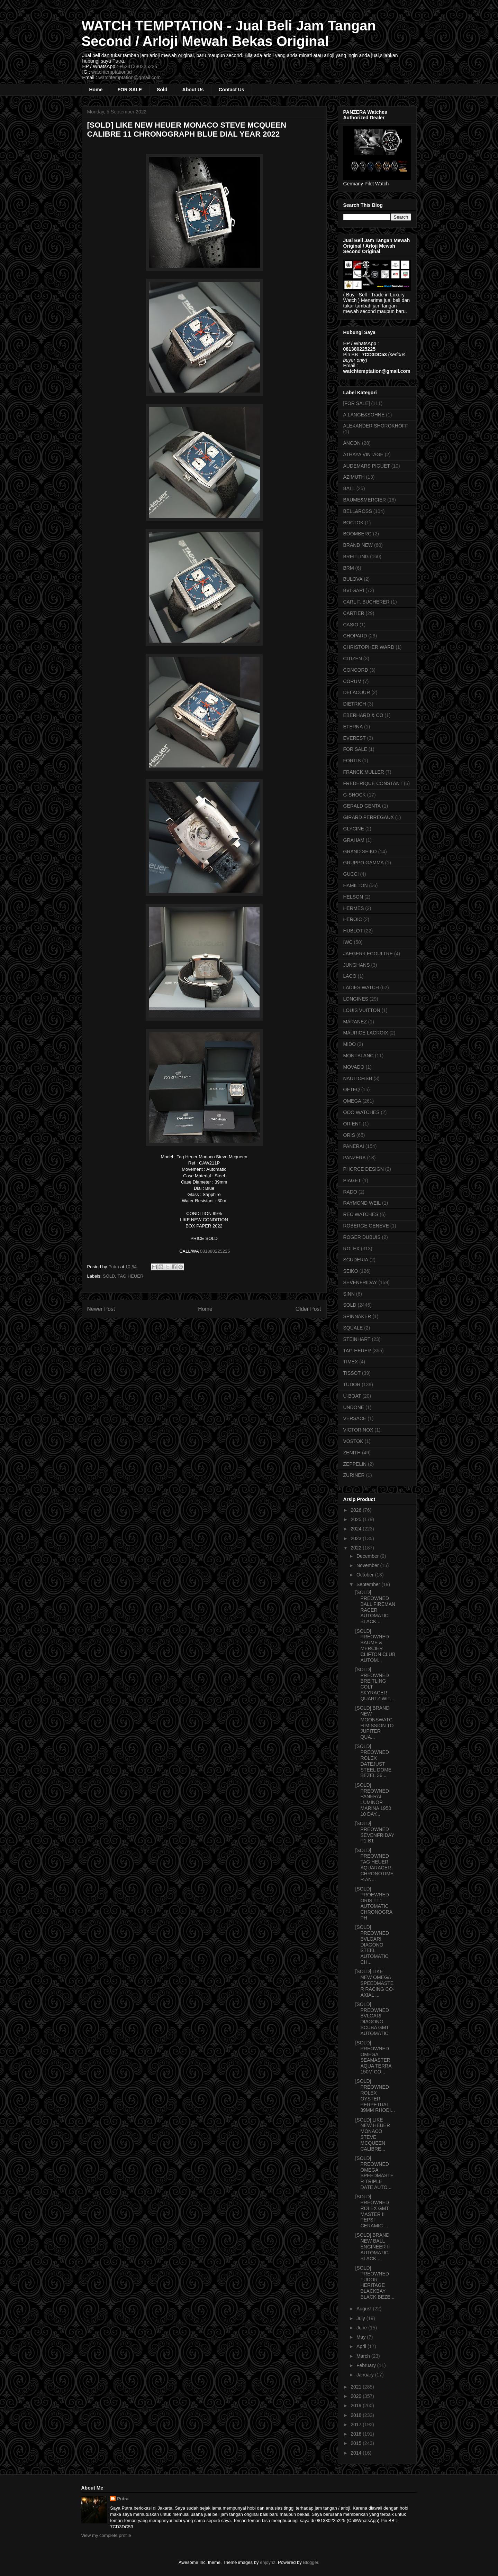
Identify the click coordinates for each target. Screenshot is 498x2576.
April (362, 2346)
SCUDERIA (355, 1259)
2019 (357, 2405)
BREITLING (356, 556)
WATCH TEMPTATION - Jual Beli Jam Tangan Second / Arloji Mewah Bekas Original (229, 33)
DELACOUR (356, 692)
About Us (193, 89)
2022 (357, 1548)
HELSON (353, 897)
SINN (349, 1294)
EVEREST (354, 738)
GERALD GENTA (362, 806)
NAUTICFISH (357, 1078)
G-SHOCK (354, 795)
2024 (357, 1528)
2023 (357, 1538)
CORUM (352, 681)
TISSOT (352, 1373)
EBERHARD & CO (363, 715)
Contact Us (231, 89)
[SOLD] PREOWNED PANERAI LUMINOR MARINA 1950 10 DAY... (373, 1799)
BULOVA (353, 579)
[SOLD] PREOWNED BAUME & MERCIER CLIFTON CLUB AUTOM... (375, 1645)
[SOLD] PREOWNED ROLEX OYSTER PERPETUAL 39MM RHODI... (375, 2095)
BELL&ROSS (357, 511)
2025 (357, 1519)
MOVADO (353, 1067)
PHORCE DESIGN (363, 1169)
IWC (348, 942)
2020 (357, 2396)
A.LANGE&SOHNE (364, 414)
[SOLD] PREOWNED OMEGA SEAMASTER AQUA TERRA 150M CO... (373, 2057)
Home (96, 89)
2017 (357, 2424)
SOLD (109, 1276)
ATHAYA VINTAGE (363, 454)
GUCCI (351, 874)
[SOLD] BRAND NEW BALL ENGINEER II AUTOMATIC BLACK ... (372, 2246)
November (368, 1565)
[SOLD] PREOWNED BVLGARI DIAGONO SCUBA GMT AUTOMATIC (372, 2019)
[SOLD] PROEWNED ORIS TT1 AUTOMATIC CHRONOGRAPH (373, 1903)
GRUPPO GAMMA (363, 862)
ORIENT (352, 1123)
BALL (349, 488)
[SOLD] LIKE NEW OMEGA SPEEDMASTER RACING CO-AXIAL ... (374, 1983)
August (364, 2308)
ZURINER (354, 1475)
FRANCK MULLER (363, 772)
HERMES (353, 908)
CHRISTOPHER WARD (369, 647)
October (365, 1574)
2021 (357, 2387)
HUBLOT (353, 930)
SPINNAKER (357, 1316)
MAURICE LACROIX (365, 1033)
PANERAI (353, 1146)
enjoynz (267, 2562)
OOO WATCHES (361, 1112)
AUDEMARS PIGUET (366, 466)
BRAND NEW (358, 545)
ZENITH (352, 1452)
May (361, 2337)
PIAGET (352, 1180)
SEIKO (350, 1271)
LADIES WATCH (361, 987)
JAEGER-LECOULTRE (368, 953)
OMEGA (352, 1101)
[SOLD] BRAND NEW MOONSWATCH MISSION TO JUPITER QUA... (374, 1722)
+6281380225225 (138, 66)
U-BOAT (352, 1396)
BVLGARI (353, 590)
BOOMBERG (357, 533)
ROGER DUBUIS (362, 1237)
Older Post (308, 1309)
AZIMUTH (354, 477)
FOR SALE (129, 89)
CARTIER (353, 613)
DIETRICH (354, 704)
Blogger (310, 2562)
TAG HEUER (130, 1276)
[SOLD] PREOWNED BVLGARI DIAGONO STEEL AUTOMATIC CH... (372, 1944)
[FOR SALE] (356, 403)
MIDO (349, 1044)
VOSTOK (353, 1441)
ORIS (349, 1135)
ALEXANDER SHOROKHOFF (375, 426)
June (362, 2327)
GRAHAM (353, 840)
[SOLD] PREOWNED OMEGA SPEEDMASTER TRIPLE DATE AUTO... (374, 2172)
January (365, 2374)
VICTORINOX (358, 1430)
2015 (357, 2443)
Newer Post (101, 1309)
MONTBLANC (358, 1055)
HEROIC (352, 919)
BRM (348, 568)
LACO (349, 976)
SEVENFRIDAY (360, 1282)
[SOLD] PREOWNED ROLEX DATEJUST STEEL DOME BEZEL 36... (373, 1761)
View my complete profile (106, 2535)
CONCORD (355, 670)
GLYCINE (353, 828)
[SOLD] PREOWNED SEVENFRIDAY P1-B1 (374, 1832)
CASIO (351, 624)
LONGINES (355, 999)
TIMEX (350, 1361)
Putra (122, 2498)
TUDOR (352, 1384)
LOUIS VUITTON (361, 1010)
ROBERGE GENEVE (366, 1226)
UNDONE (353, 1407)
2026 (357, 1510)
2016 (357, 2434)
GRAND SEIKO (360, 851)
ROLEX (351, 1248)
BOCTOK (353, 522)
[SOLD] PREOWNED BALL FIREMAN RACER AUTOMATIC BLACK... (375, 1607)
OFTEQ (351, 1089)
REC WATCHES (361, 1214)
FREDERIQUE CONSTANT (373, 783)
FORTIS (352, 760)
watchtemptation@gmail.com (129, 77)
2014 (357, 2453)
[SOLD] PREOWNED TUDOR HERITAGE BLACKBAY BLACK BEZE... (374, 2282)
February (366, 2365)
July (361, 2318)
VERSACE (354, 1418)
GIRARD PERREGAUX (368, 817)
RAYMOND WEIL (362, 1203)
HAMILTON (355, 885)
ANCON (352, 443)
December (368, 1556)
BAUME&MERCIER (364, 500)
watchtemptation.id (111, 72)
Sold (162, 89)
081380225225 (215, 1251)
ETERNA (353, 726)
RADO (350, 1192)
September (368, 1584)
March (363, 2356)
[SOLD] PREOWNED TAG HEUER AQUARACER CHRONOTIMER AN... (374, 1865)
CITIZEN (352, 658)
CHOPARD (355, 635)
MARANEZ (355, 1021)
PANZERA (354, 1157)
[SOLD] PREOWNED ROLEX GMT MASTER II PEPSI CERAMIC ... (372, 2211)
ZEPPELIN (355, 1464)
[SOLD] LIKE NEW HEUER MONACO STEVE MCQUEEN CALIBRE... (372, 2134)
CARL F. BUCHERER (366, 602)
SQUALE (353, 1328)
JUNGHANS (356, 965)
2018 (357, 2415)
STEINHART (357, 1339)
